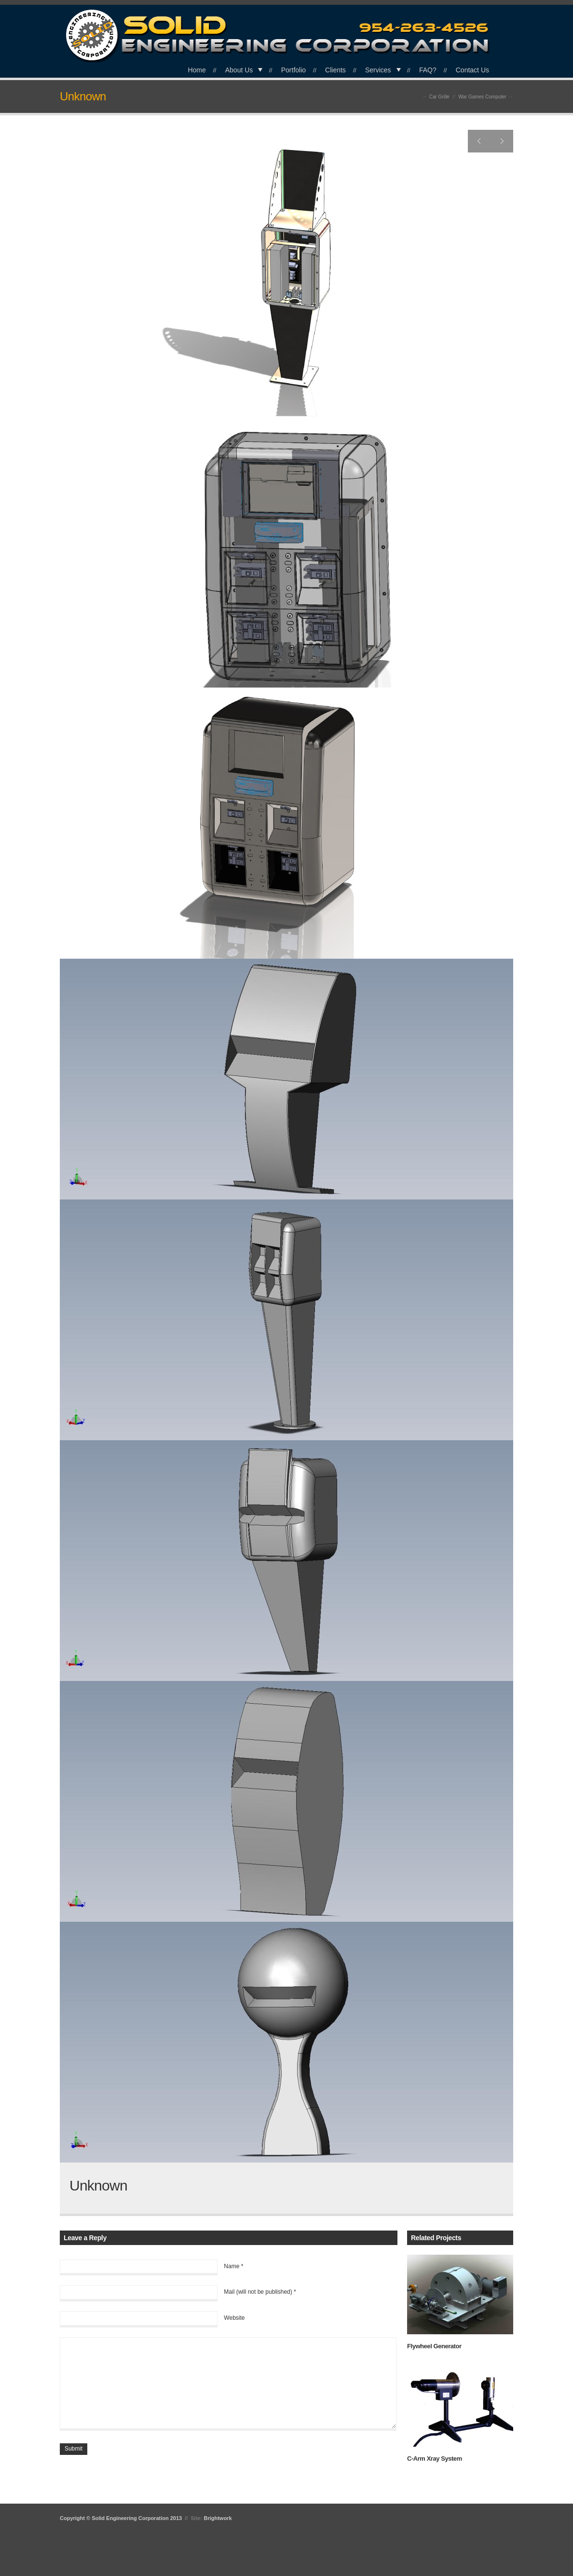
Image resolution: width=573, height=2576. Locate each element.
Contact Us (472, 70)
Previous (479, 141)
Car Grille (439, 96)
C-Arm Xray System (434, 2458)
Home (196, 70)
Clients (335, 70)
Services (378, 70)
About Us (239, 70)
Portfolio (293, 70)
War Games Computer (482, 96)
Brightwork (218, 2518)
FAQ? (428, 70)
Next (502, 141)
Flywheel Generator (434, 2346)
